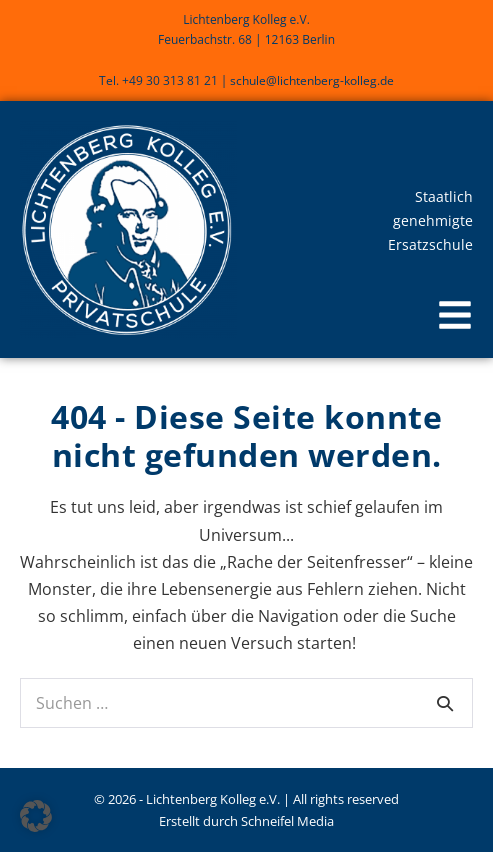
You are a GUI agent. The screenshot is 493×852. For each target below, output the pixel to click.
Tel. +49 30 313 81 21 (158, 80)
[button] (455, 317)
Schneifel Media (287, 821)
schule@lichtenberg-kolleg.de (312, 80)
